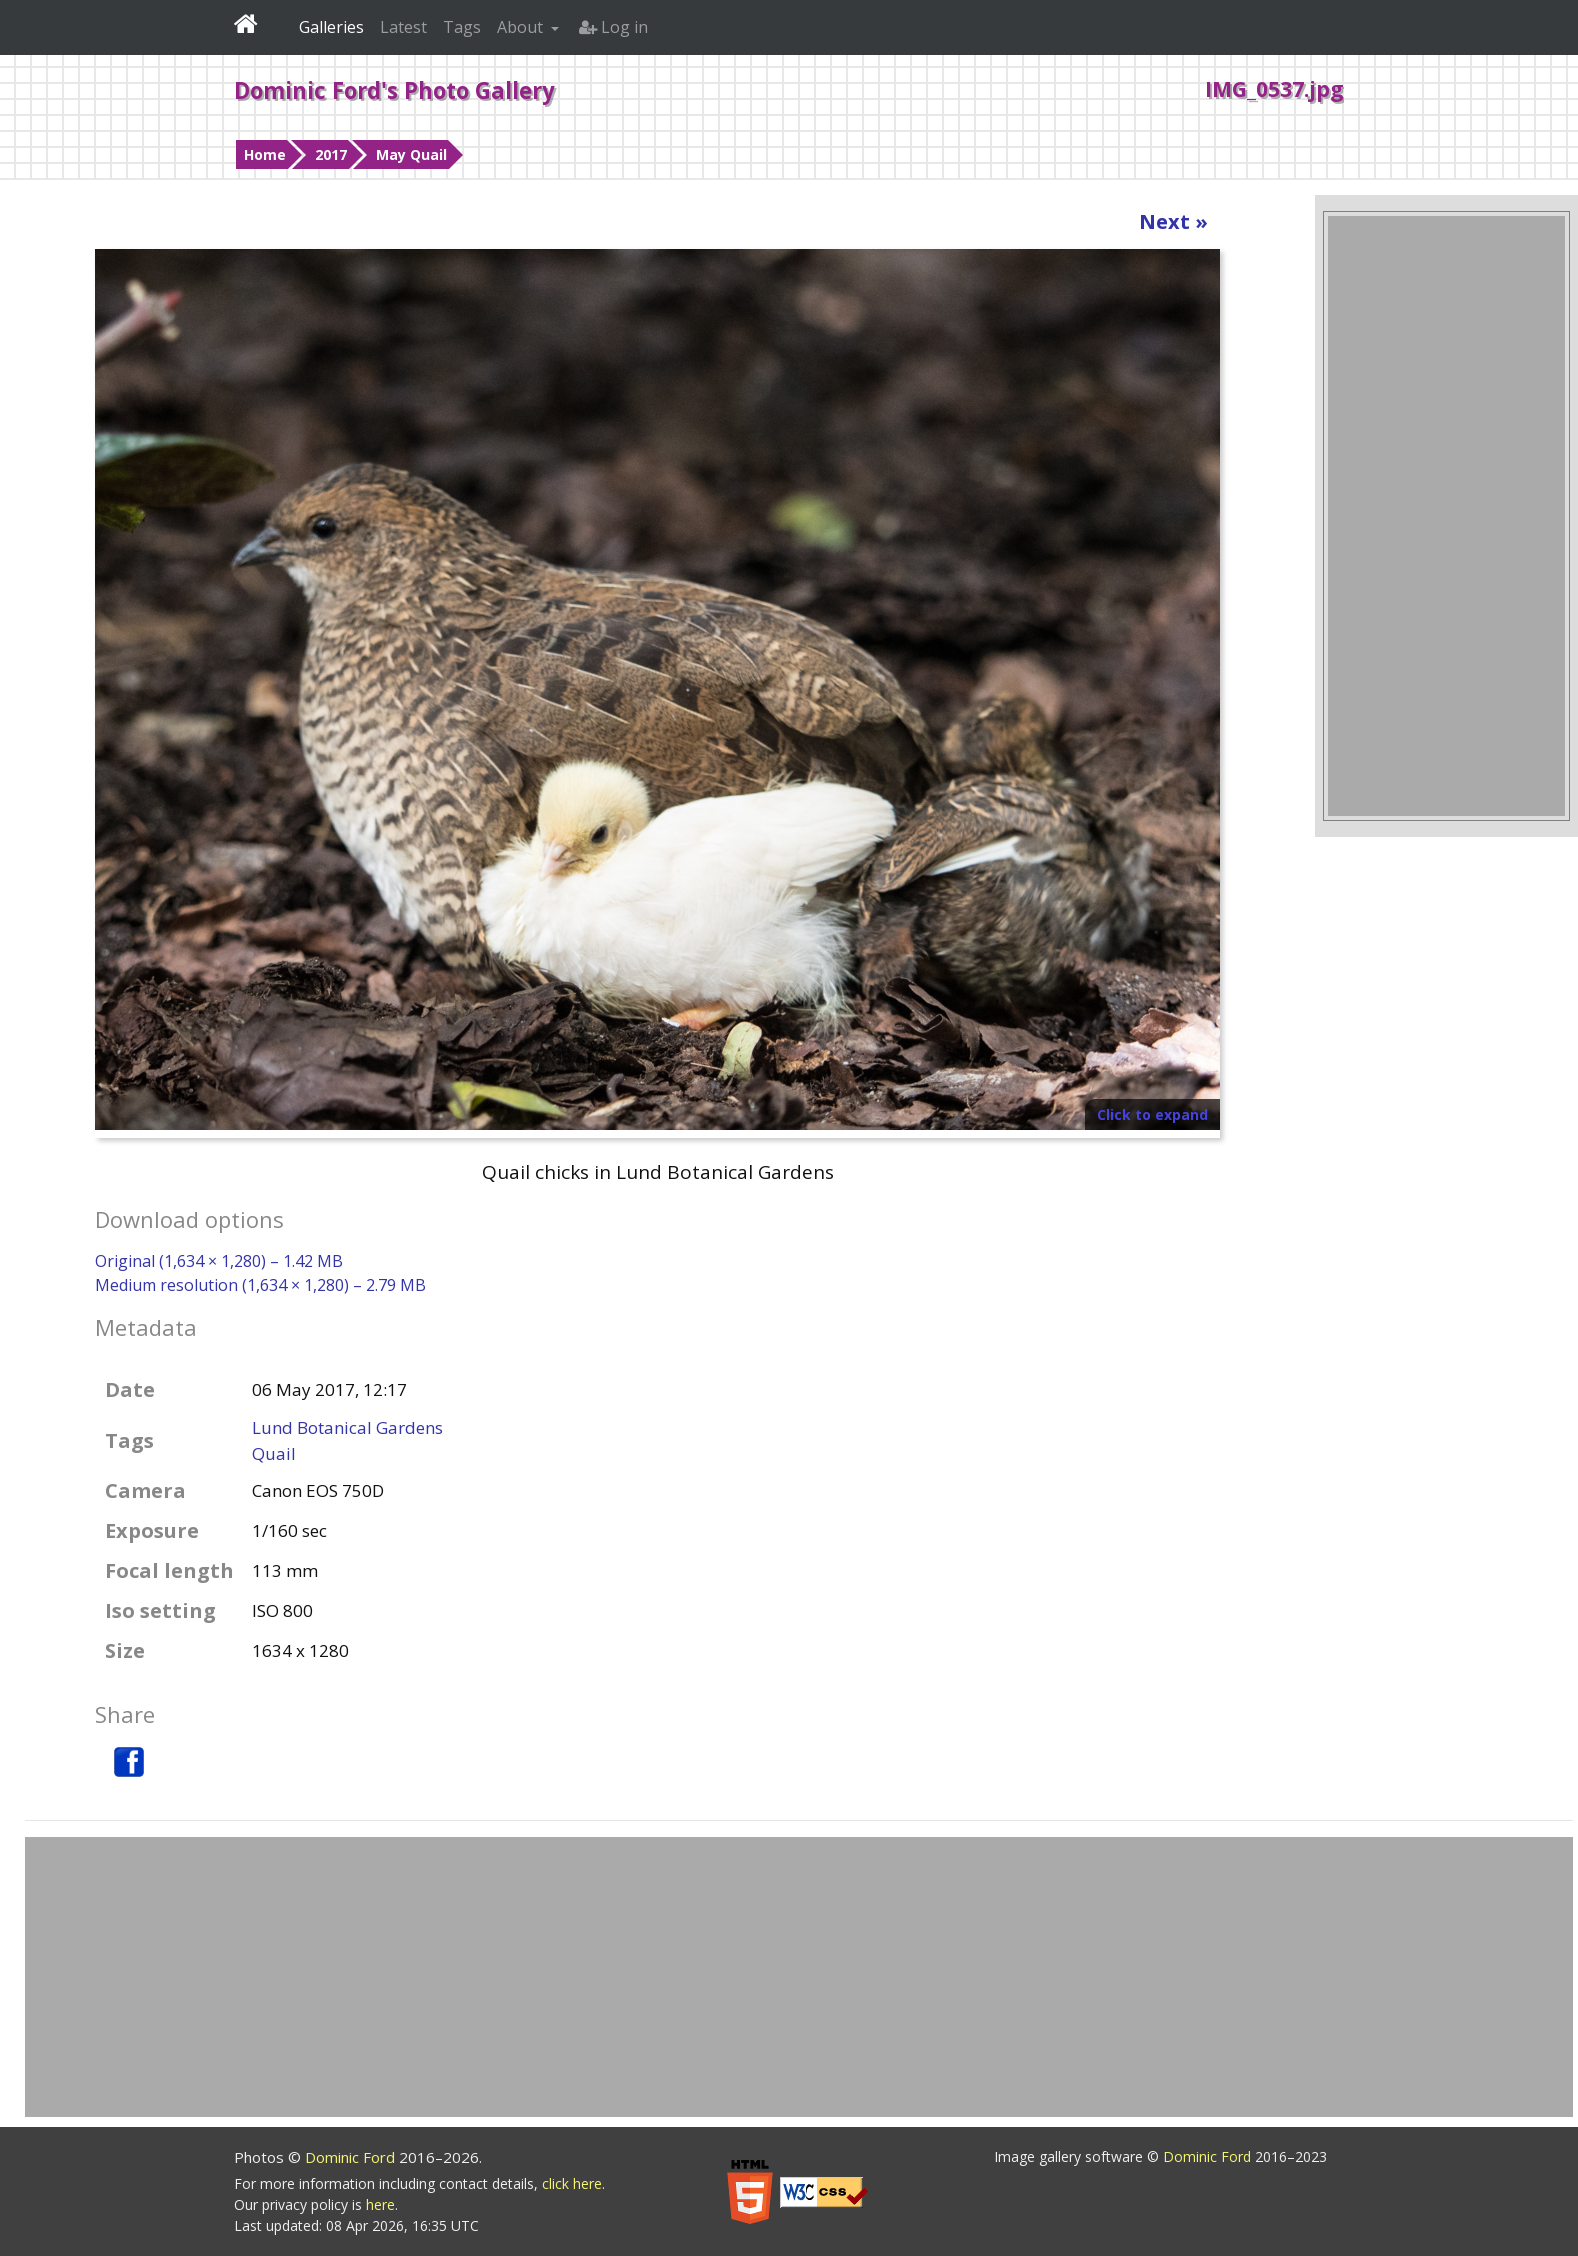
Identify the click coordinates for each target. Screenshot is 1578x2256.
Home (265, 154)
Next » (1173, 221)
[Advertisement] (1446, 516)
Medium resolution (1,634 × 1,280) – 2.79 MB (260, 1285)
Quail (274, 1453)
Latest (403, 27)
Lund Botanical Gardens (347, 1427)
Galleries (331, 27)
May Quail (411, 154)
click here (572, 2183)
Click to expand (1152, 1114)
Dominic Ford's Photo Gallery (394, 90)
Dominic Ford (352, 2157)
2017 (331, 154)
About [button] (522, 27)
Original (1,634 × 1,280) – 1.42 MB (219, 1261)
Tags (462, 27)
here (380, 2204)
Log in (613, 27)
